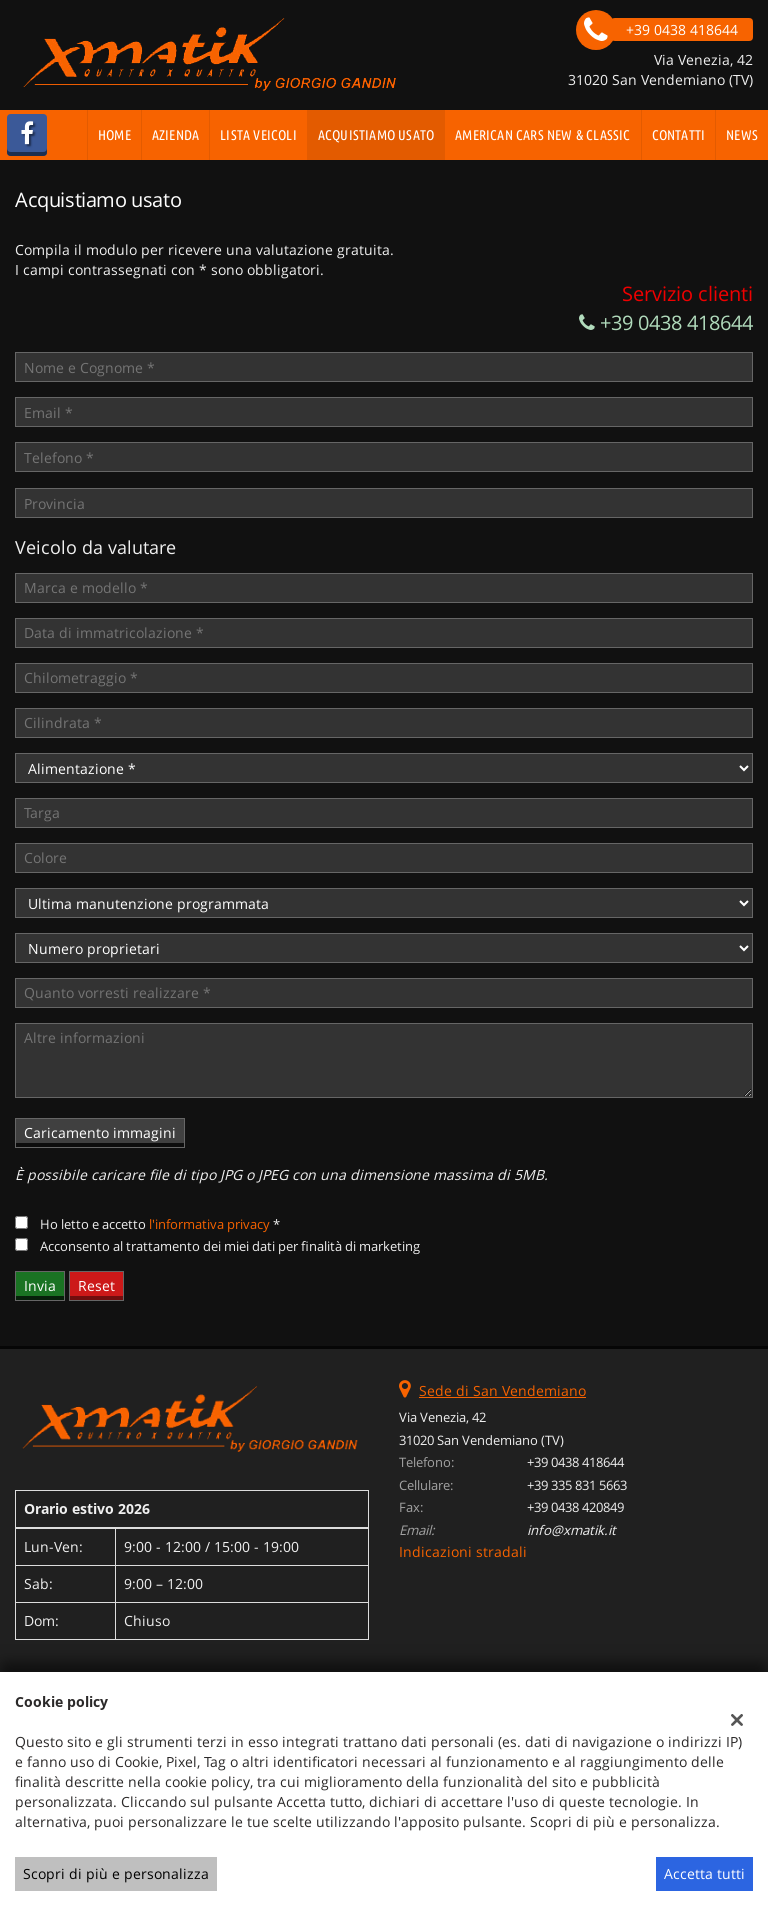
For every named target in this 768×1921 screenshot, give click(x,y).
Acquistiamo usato (376, 135)
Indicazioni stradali (463, 1551)
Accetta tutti (704, 1873)
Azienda (175, 135)
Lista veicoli (258, 135)
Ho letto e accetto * (160, 1224)
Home (114, 135)
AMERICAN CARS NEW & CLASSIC (542, 135)
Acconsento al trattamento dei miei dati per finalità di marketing (230, 1246)
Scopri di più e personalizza (116, 1873)
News (742, 135)
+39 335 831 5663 (577, 1485)
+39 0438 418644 (666, 322)
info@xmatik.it (571, 1530)
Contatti (679, 135)
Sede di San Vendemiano (502, 1390)
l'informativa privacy (209, 1224)
